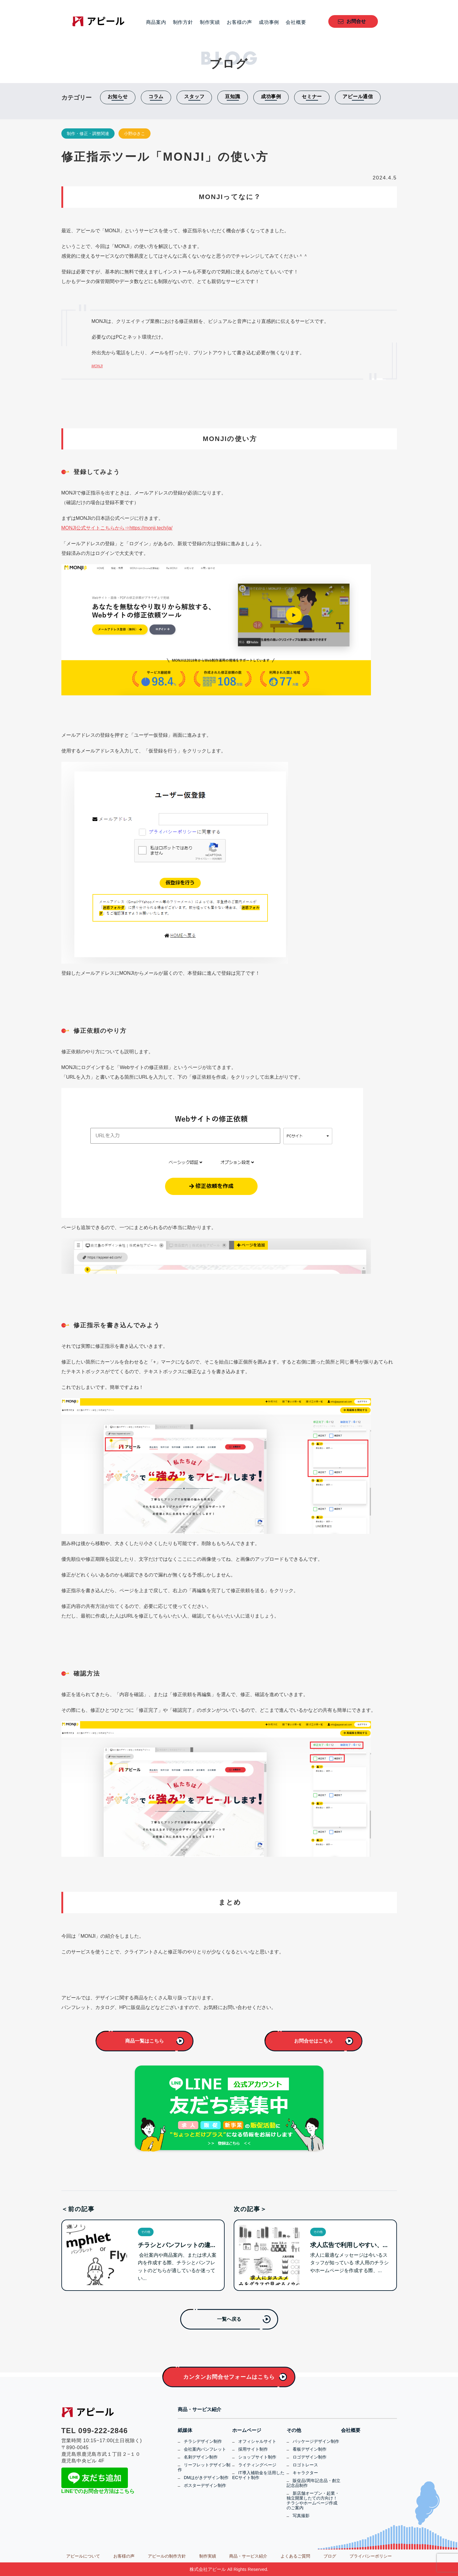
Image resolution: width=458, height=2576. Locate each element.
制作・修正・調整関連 (88, 133)
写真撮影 (301, 2515)
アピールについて (83, 2556)
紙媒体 (185, 2430)
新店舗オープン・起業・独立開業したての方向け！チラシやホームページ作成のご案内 (313, 2500)
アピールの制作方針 (167, 2556)
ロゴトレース (305, 2464)
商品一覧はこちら (144, 2040)
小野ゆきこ (134, 133)
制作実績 (210, 22)
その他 (294, 2430)
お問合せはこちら (313, 2040)
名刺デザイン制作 (201, 2457)
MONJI (97, 366)
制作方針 (183, 22)
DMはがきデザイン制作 (206, 2477)
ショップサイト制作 (257, 2457)
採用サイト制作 (253, 2449)
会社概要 (296, 22)
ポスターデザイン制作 (205, 2485)
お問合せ (356, 21)
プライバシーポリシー (370, 2556)
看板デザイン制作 (309, 2449)
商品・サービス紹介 (199, 2409)
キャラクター (305, 2472)
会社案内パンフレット (205, 2449)
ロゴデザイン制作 (309, 2457)
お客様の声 (239, 22)
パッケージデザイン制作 (316, 2441)
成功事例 (269, 22)
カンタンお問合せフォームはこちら (228, 2377)
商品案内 (156, 22)
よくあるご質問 (295, 2556)
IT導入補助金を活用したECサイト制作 (258, 2475)
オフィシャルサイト (257, 2441)
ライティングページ (257, 2464)
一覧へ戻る (229, 2319)
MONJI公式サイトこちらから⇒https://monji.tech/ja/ (117, 527)
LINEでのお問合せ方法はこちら (98, 2491)
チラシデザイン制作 (203, 2441)
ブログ (329, 2556)
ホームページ (246, 2430)
